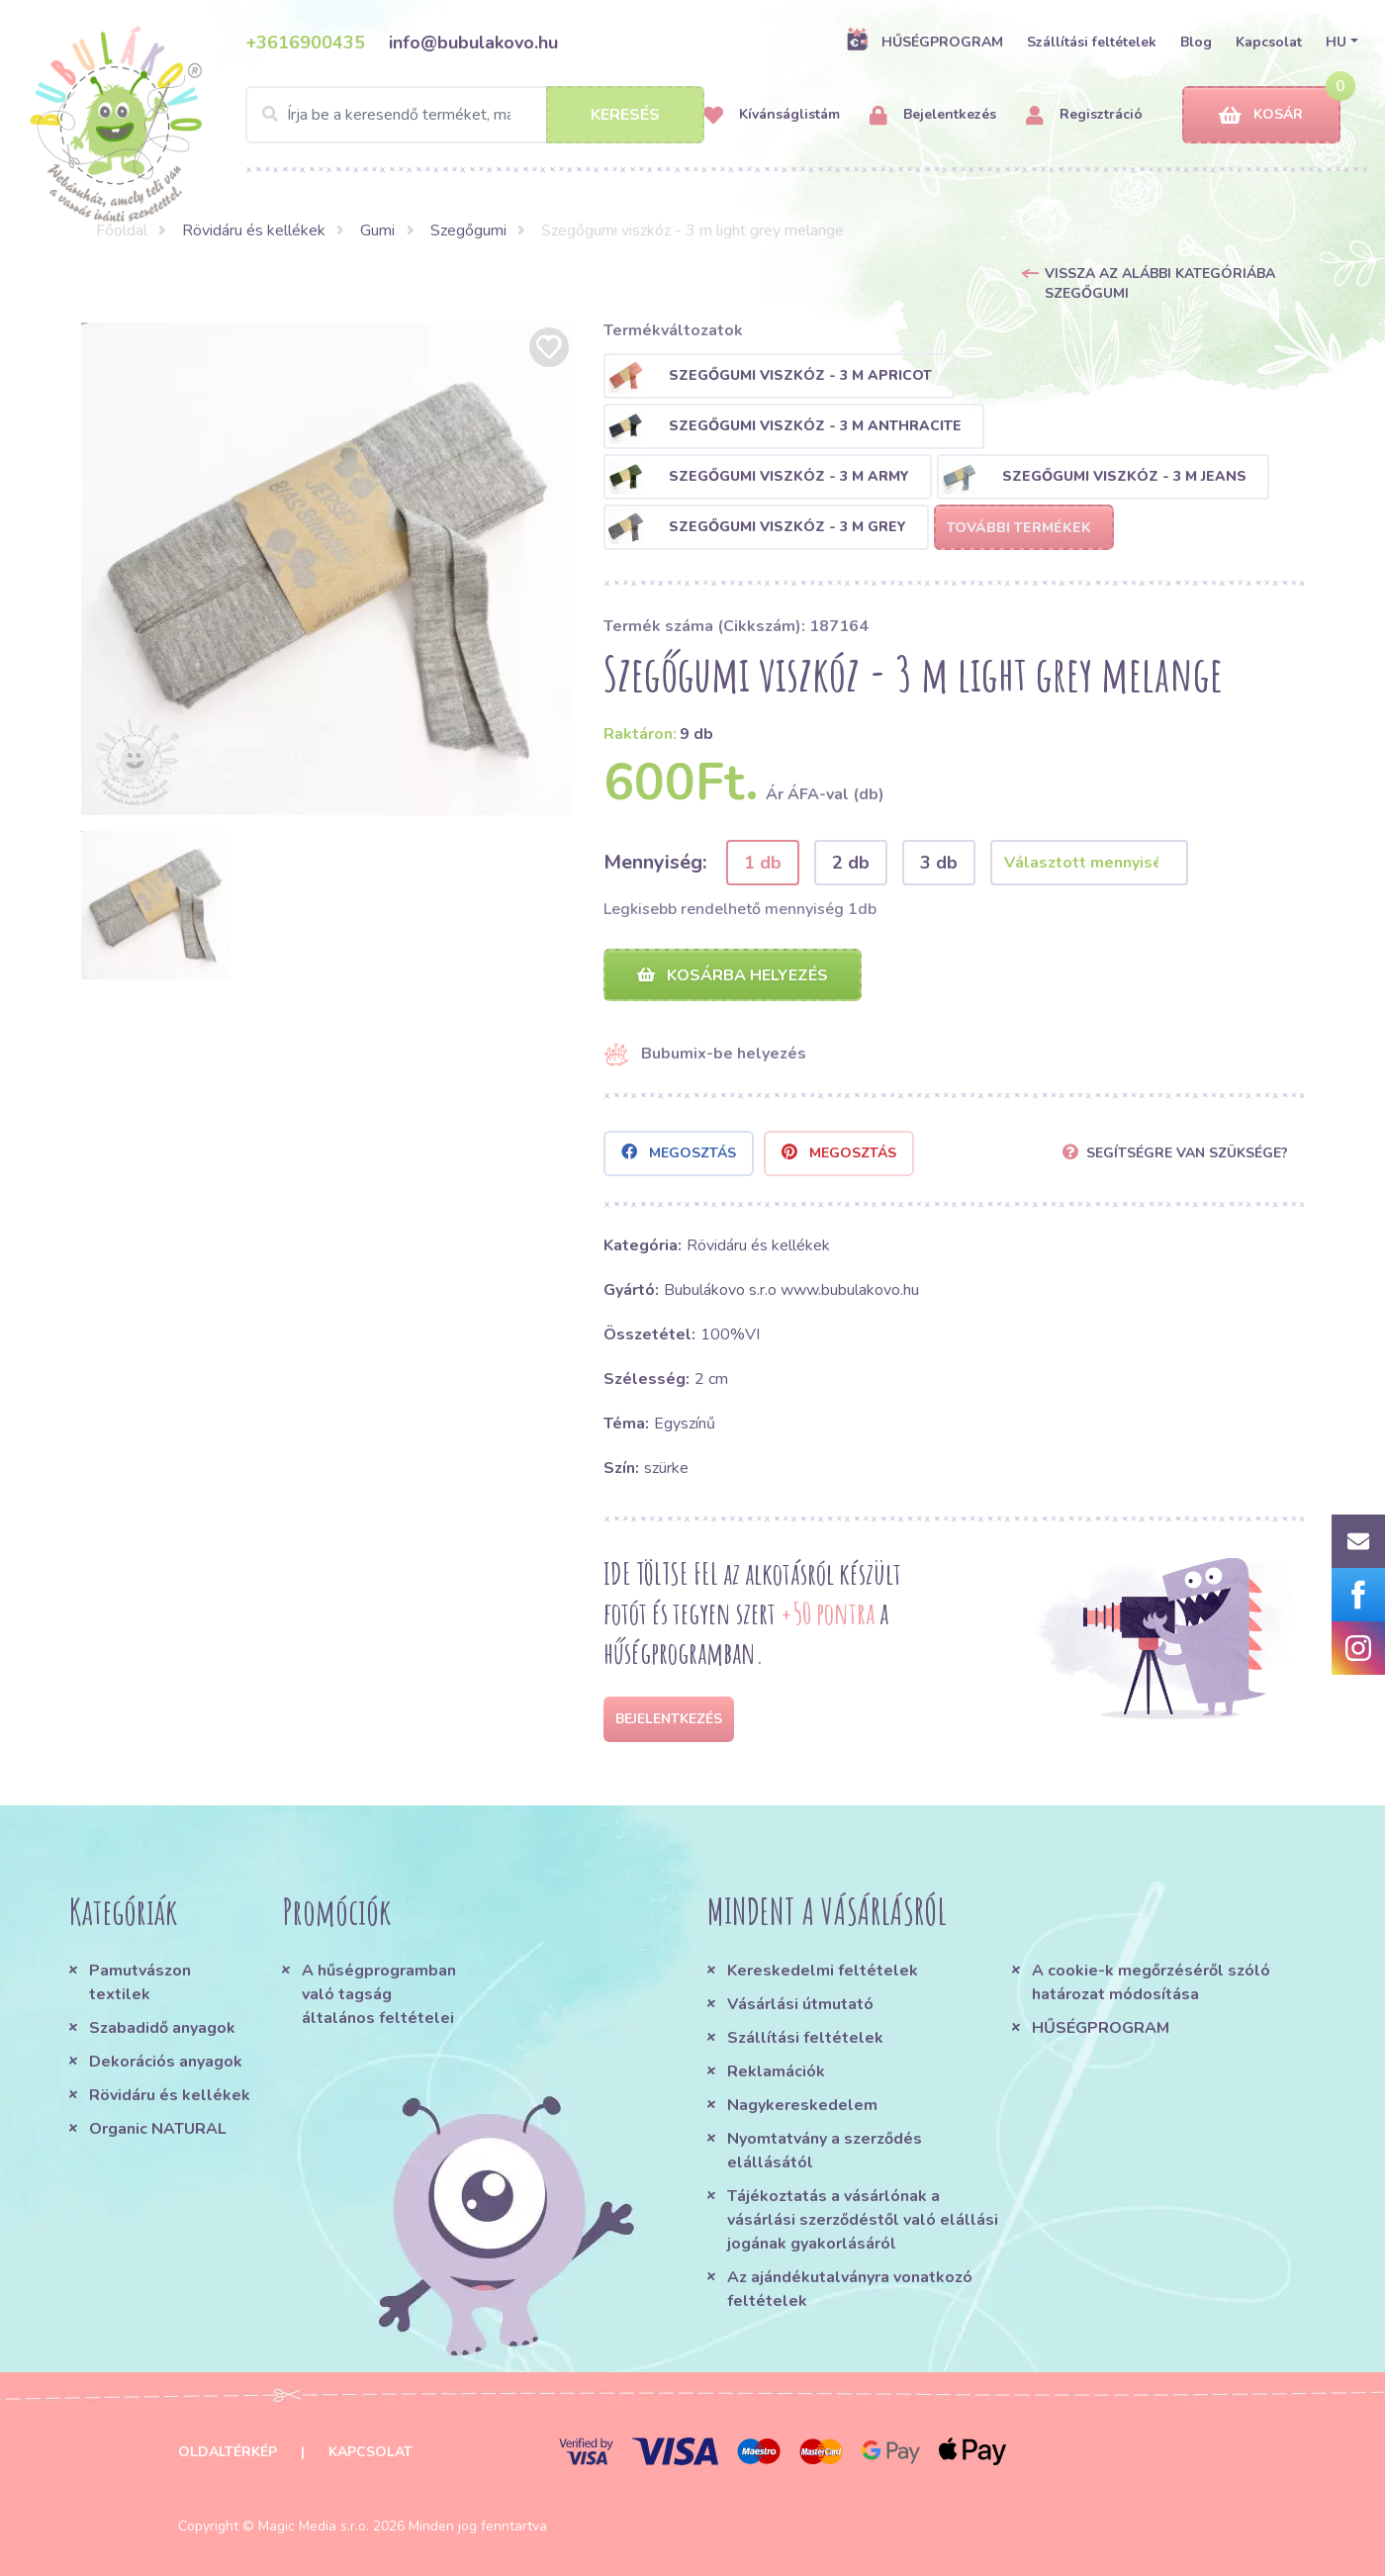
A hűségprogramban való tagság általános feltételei (379, 1994)
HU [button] (1336, 42)
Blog (1196, 42)
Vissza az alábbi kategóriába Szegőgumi (1160, 283)
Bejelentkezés (933, 115)
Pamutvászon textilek (140, 1982)
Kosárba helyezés (732, 975)
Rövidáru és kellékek (253, 230)
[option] (327, 568)
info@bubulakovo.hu (473, 42)
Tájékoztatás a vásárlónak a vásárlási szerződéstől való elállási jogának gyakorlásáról (862, 2219)
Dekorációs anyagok (165, 2061)
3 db (939, 862)
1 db (763, 862)
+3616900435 (305, 42)
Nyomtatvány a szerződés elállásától (824, 2150)
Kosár (1261, 115)
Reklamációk (776, 2071)
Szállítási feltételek (1091, 42)
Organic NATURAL (158, 2129)
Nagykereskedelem (802, 2105)
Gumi (377, 230)
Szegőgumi (468, 230)
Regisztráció (1084, 115)
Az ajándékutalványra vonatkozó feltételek (849, 2289)
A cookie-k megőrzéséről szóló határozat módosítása (1151, 1982)
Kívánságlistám (771, 115)
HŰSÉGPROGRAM (924, 41)
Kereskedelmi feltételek (822, 1970)
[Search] (474, 114)
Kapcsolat (1269, 42)
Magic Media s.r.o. (313, 2526)
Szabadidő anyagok (162, 2028)
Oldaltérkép (227, 2451)
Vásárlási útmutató (800, 2004)
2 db (851, 862)
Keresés (625, 115)
